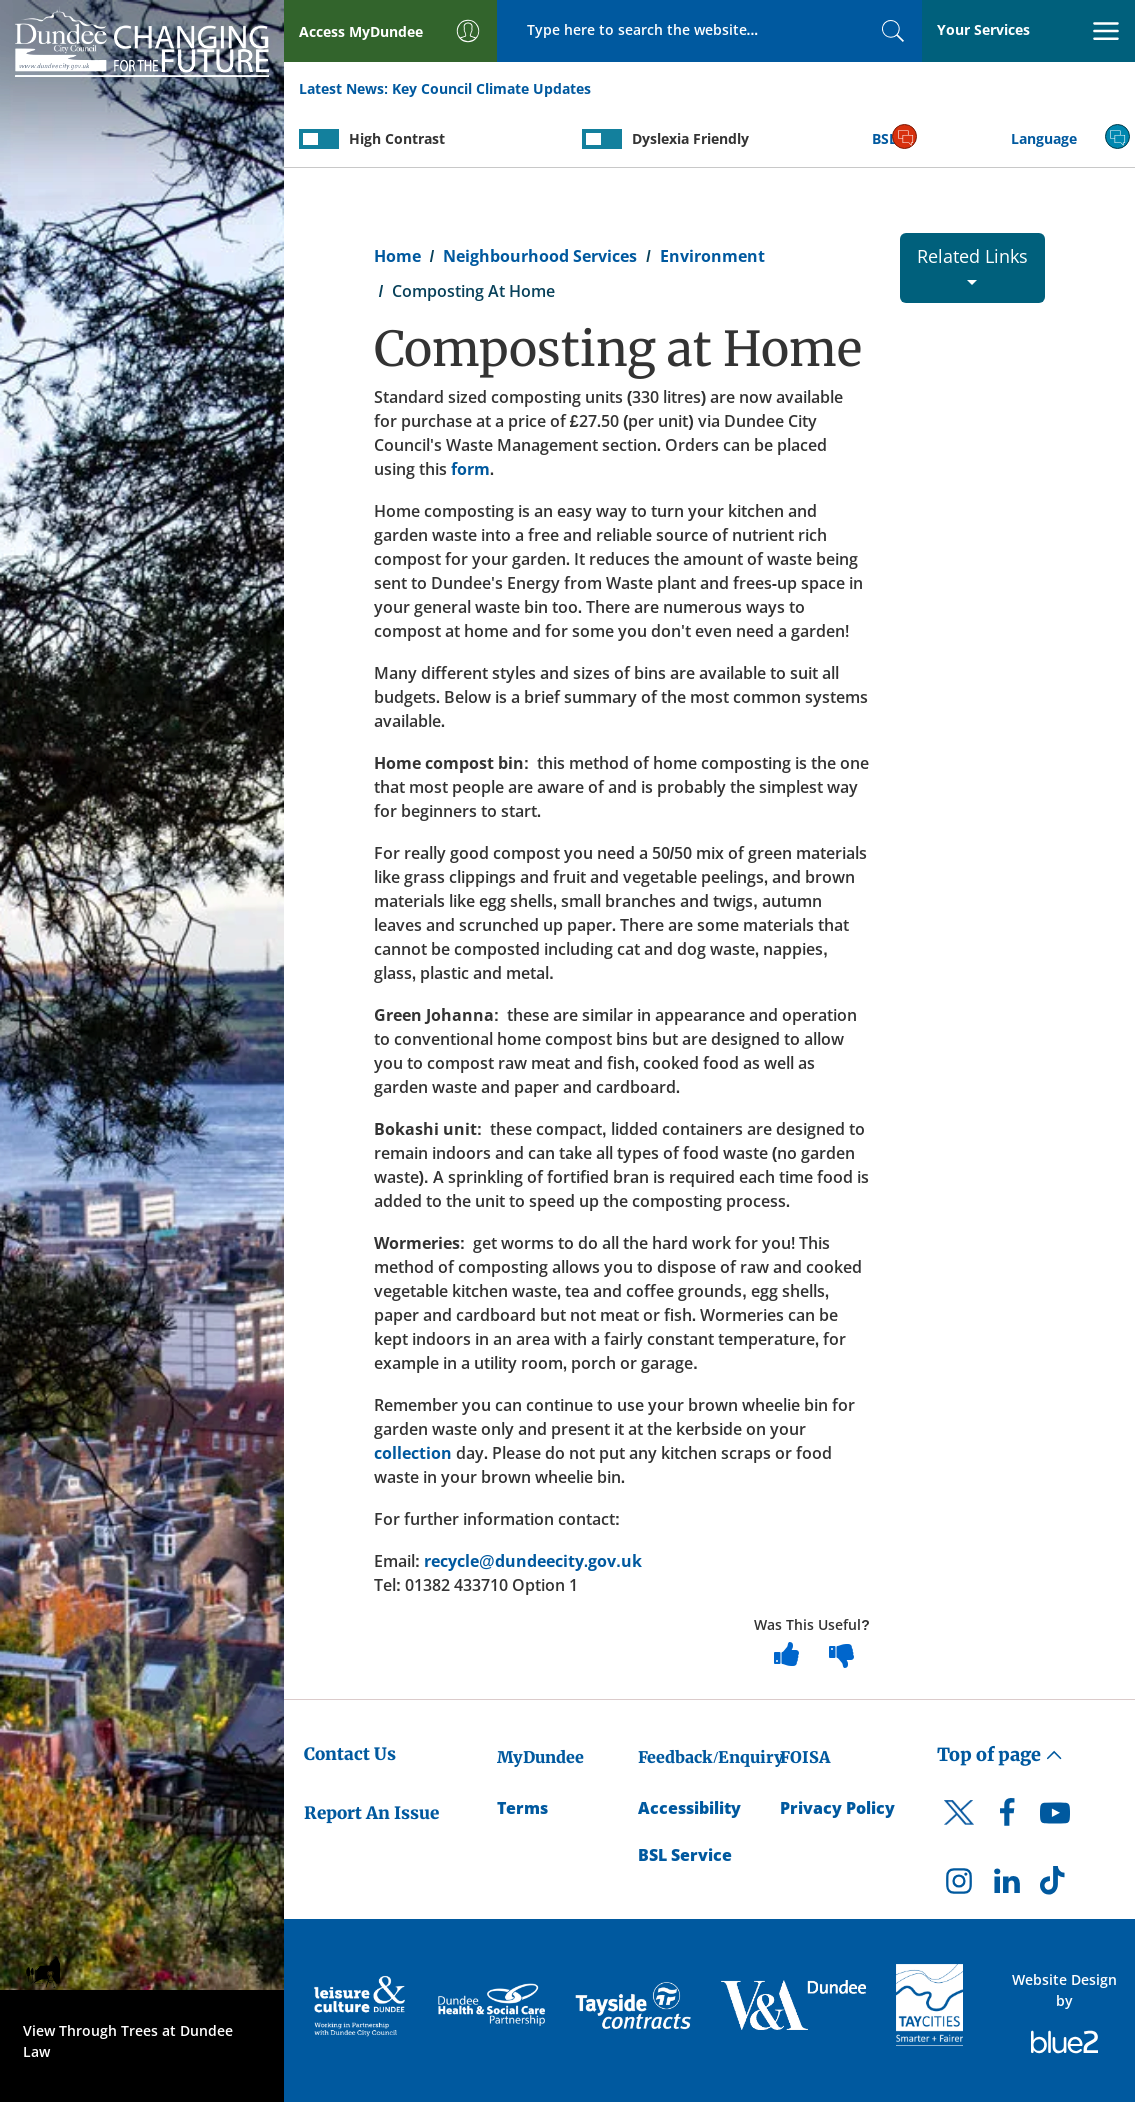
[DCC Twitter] (959, 1830)
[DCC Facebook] (1007, 1818)
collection (413, 1453)
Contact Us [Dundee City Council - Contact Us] (350, 1754)
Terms (522, 1808)
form (470, 469)
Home (397, 256)
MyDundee (540, 1757)
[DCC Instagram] (959, 1886)
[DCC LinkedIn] (1007, 1886)
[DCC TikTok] (1055, 1886)
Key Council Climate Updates (491, 88)
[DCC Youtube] (1055, 1818)
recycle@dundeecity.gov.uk (533, 1561)
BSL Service (685, 1855)
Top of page (1000, 1754)
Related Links (972, 264)
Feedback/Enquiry (710, 1757)
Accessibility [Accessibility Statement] (689, 1808)
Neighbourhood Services (540, 256)
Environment (712, 256)
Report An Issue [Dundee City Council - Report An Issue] (371, 1813)
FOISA (805, 1757)
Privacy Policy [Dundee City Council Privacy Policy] (837, 1808)
